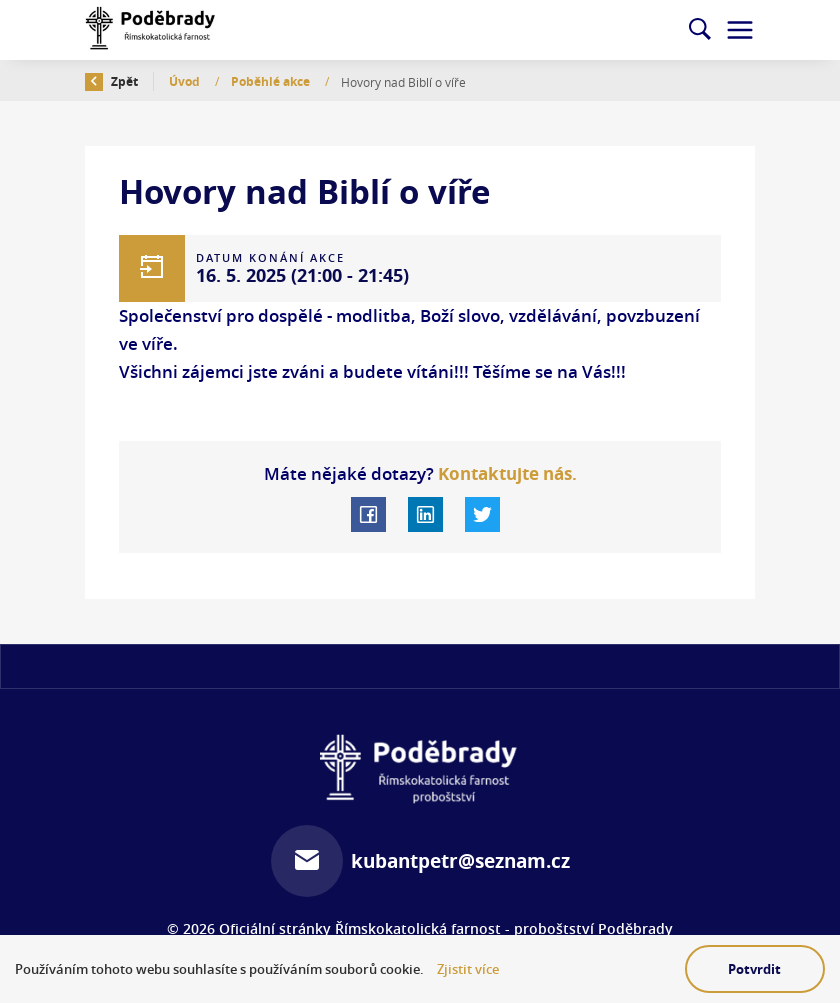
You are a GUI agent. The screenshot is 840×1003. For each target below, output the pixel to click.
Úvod (186, 81)
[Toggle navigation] (740, 30)
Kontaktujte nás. (505, 473)
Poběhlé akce (272, 81)
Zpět (111, 81)
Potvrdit (754, 969)
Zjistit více (468, 970)
